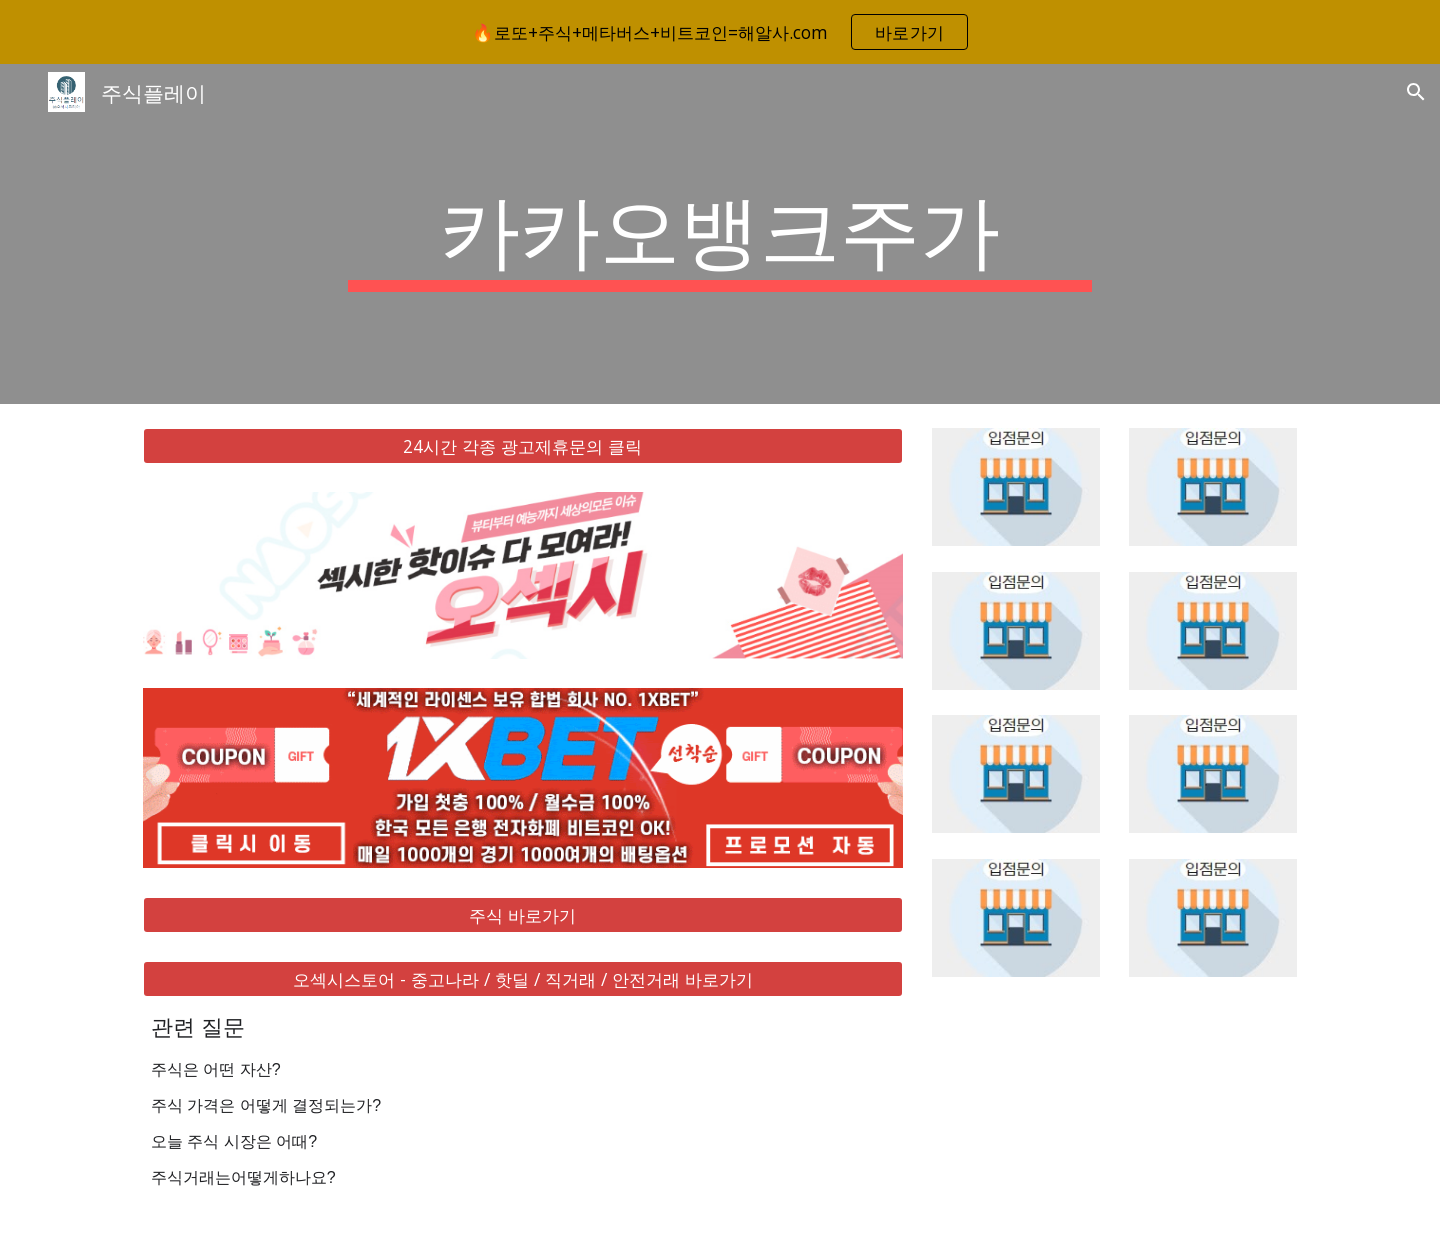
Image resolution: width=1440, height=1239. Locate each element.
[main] (720, 234)
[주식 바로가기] (523, 914)
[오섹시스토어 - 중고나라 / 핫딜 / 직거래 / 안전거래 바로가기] (523, 979)
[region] (720, 32)
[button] (1416, 92)
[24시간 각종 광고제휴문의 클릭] (523, 446)
